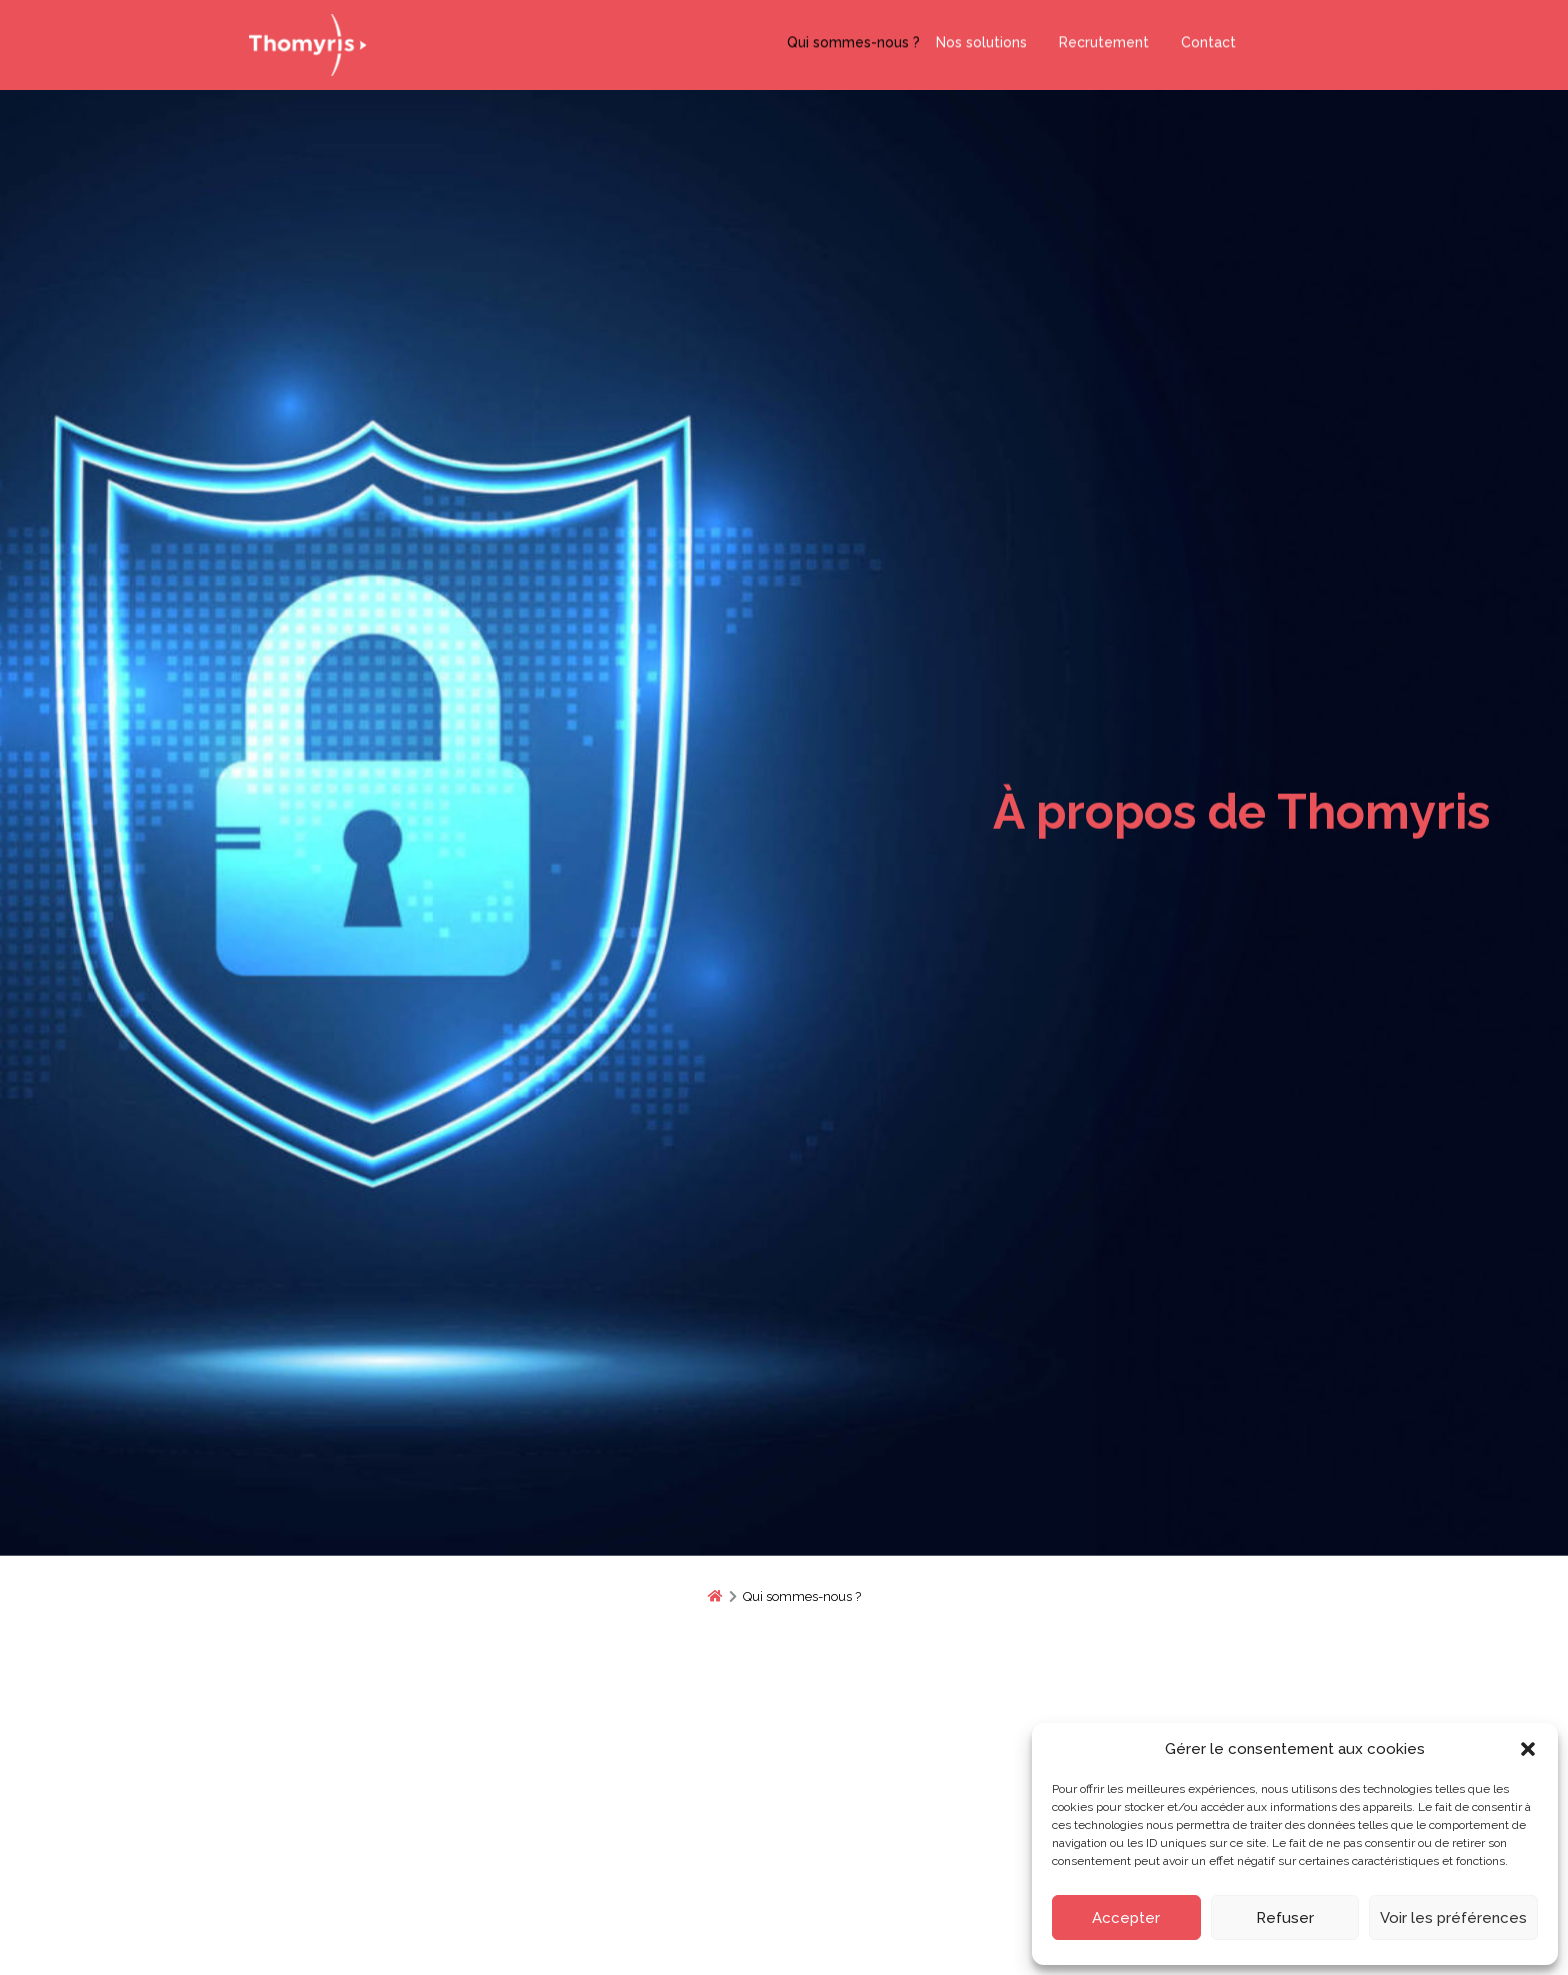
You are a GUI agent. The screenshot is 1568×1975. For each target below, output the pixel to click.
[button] (1528, 1749)
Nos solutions (981, 38)
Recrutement (1096, 38)
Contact (1200, 38)
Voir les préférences (1453, 1918)
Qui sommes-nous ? (853, 38)
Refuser (1285, 1918)
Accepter (1126, 1918)
